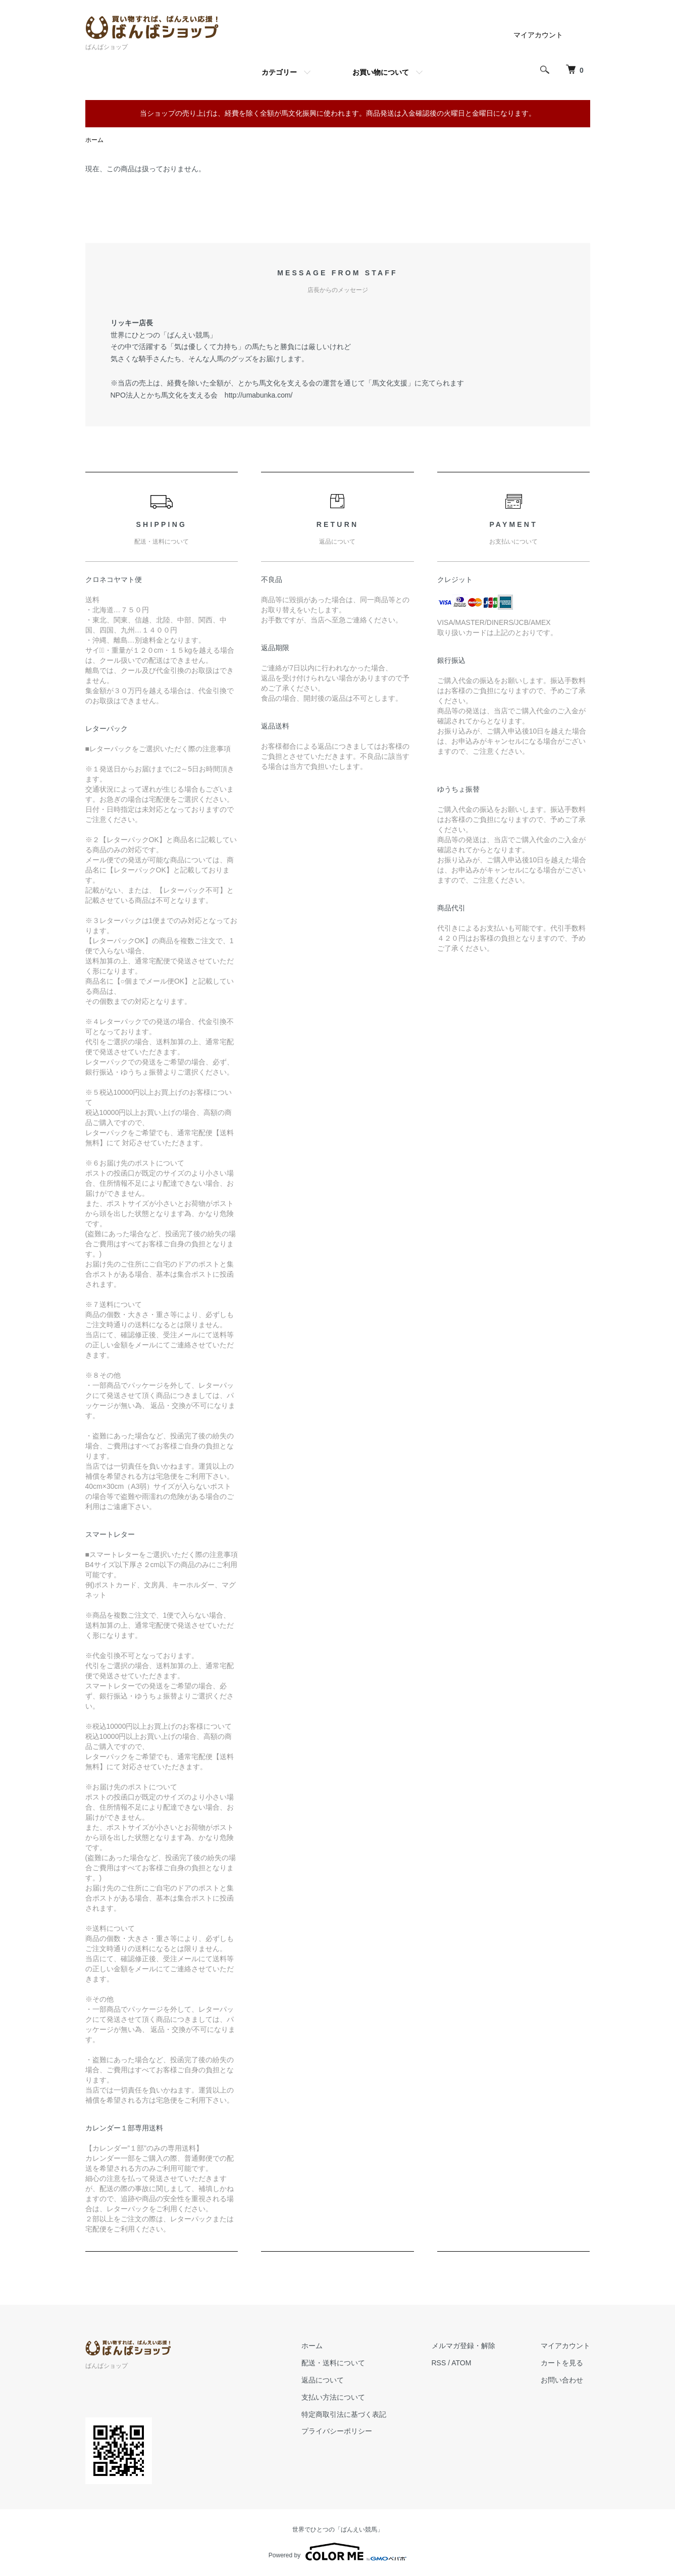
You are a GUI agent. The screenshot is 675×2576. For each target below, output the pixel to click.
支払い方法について (333, 2397)
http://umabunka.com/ (259, 395)
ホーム (94, 139)
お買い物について (380, 72)
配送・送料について (333, 2363)
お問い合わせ (562, 2380)
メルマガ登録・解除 (463, 2346)
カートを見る (562, 2363)
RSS (439, 2363)
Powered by (337, 2552)
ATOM (461, 2363)
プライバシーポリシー (336, 2431)
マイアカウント (538, 35)
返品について (322, 2380)
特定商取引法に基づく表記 (343, 2414)
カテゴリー (279, 72)
